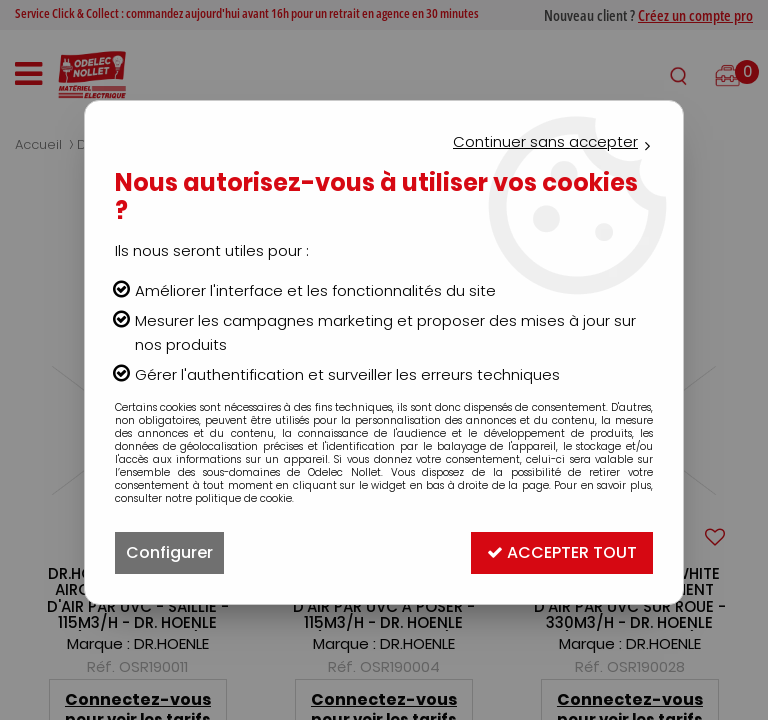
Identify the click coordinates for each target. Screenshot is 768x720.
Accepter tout (562, 552)
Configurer (169, 552)
